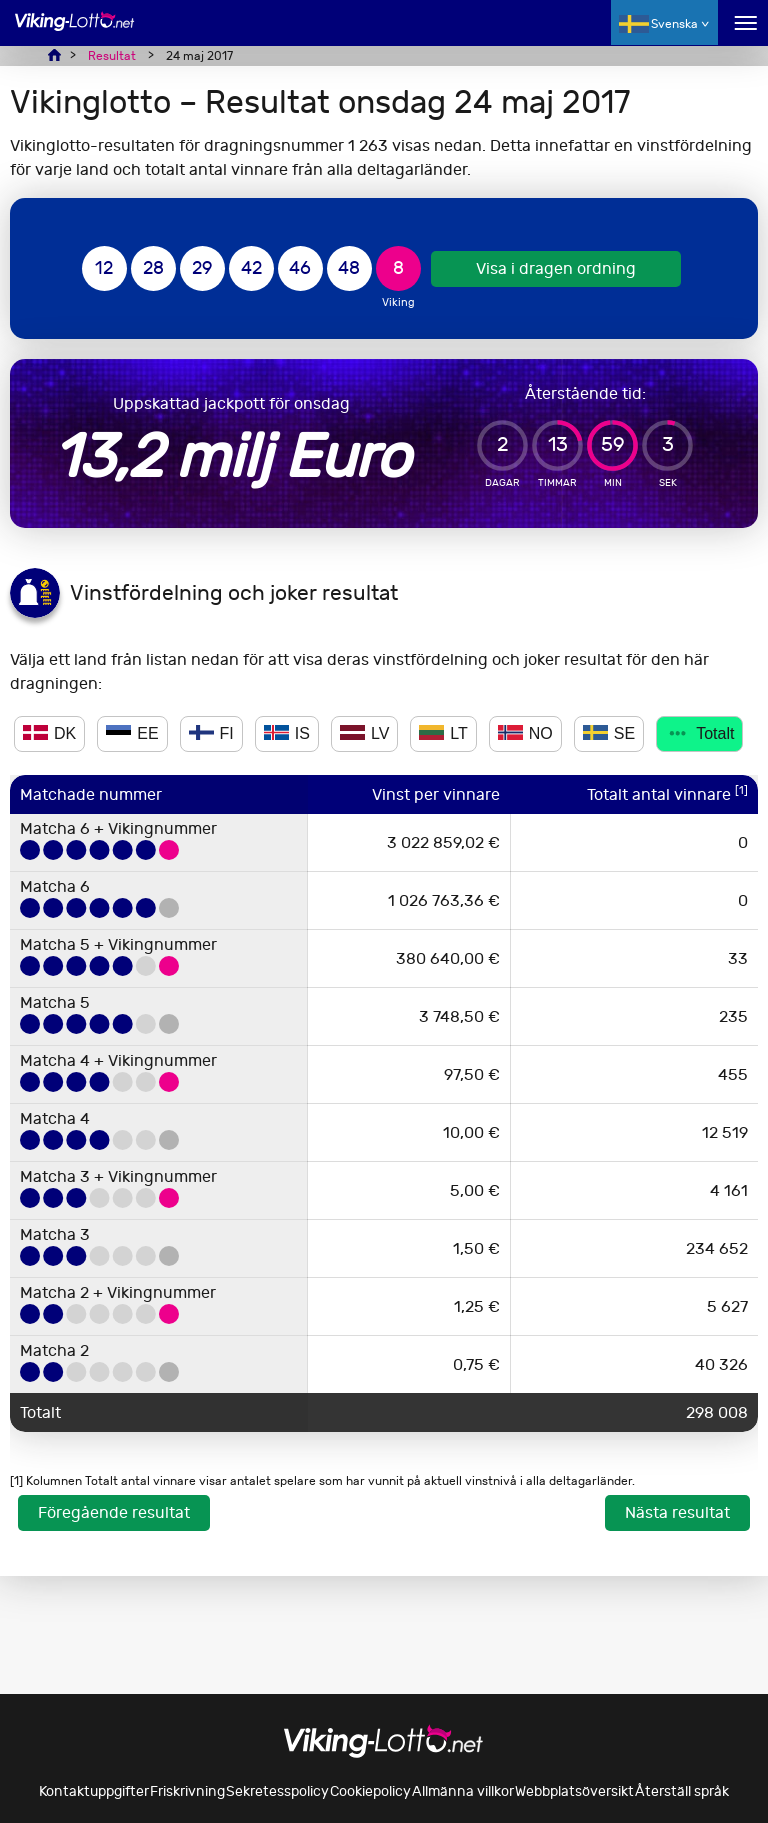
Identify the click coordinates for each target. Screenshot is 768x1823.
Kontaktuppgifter (94, 1791)
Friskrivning (187, 1791)
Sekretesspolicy (277, 1791)
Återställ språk (682, 1791)
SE (609, 733)
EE (132, 733)
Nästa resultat (677, 1512)
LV (364, 733)
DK (49, 733)
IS (287, 733)
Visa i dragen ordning (556, 268)
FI (211, 733)
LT (443, 733)
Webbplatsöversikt (574, 1791)
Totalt (699, 733)
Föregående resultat (114, 1512)
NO (525, 733)
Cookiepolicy (370, 1791)
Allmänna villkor (463, 1791)
